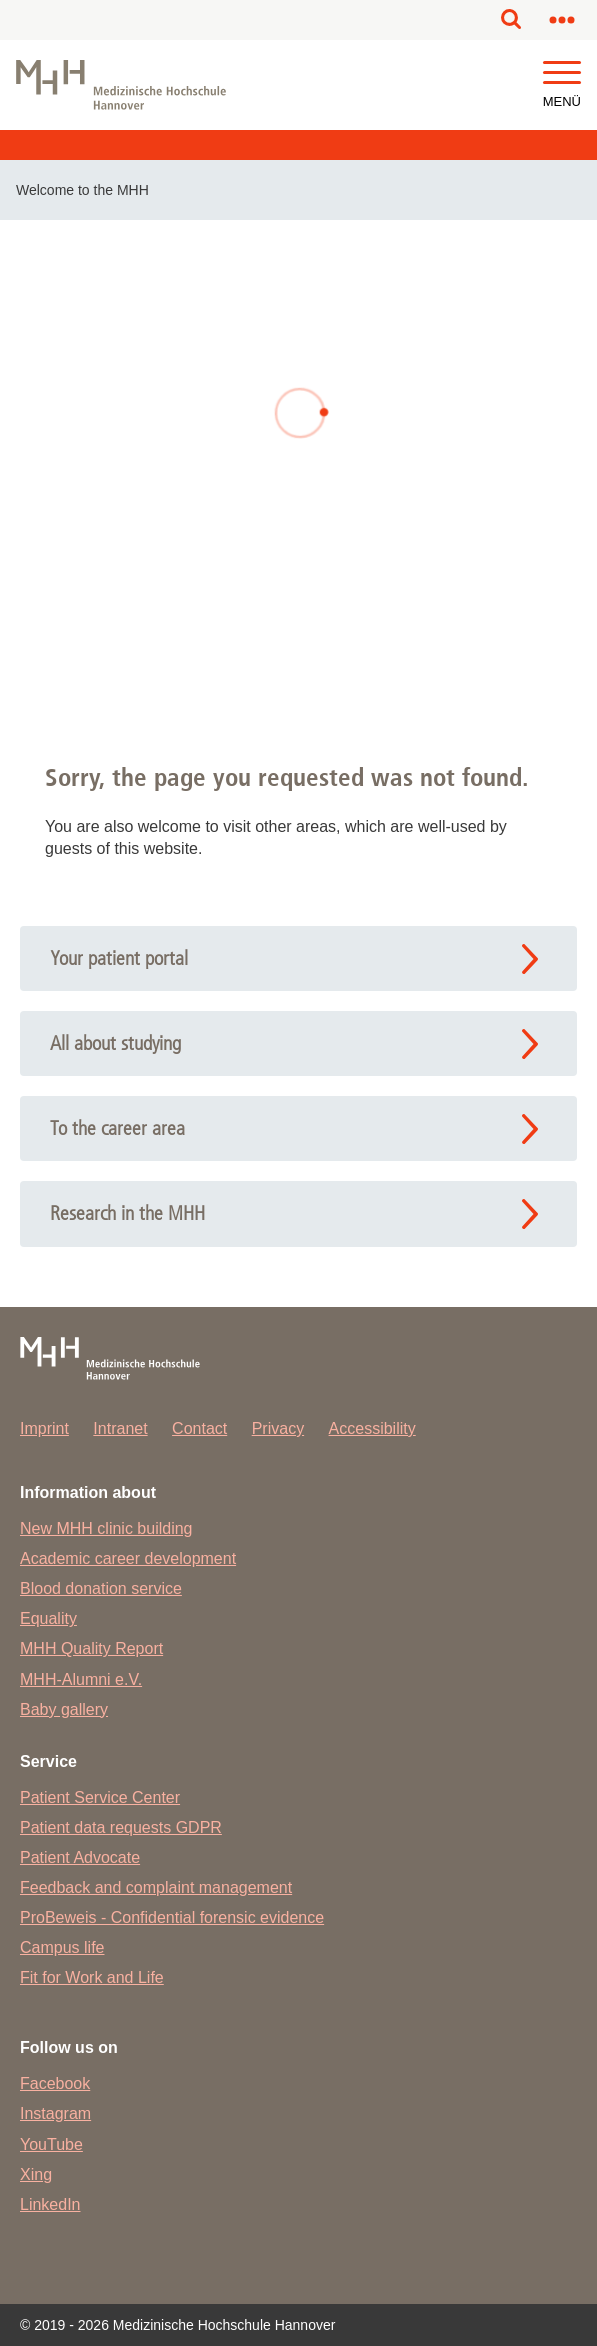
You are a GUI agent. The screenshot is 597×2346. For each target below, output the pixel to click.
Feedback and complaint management (156, 1887)
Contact (199, 1428)
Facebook (55, 2083)
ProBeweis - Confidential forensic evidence (172, 1917)
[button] (562, 73)
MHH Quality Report (91, 1648)
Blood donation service (101, 1588)
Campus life (62, 1947)
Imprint (44, 1428)
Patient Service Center (100, 1797)
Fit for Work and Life (92, 1977)
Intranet (120, 1428)
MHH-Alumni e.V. (81, 1679)
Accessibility (372, 1428)
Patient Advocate (80, 1857)
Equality (48, 1618)
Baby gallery (64, 1709)
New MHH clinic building (106, 1528)
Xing (36, 2174)
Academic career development (128, 1558)
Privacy (278, 1428)
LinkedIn (50, 2204)
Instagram (55, 2113)
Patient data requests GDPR (121, 1827)
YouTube (51, 2144)
